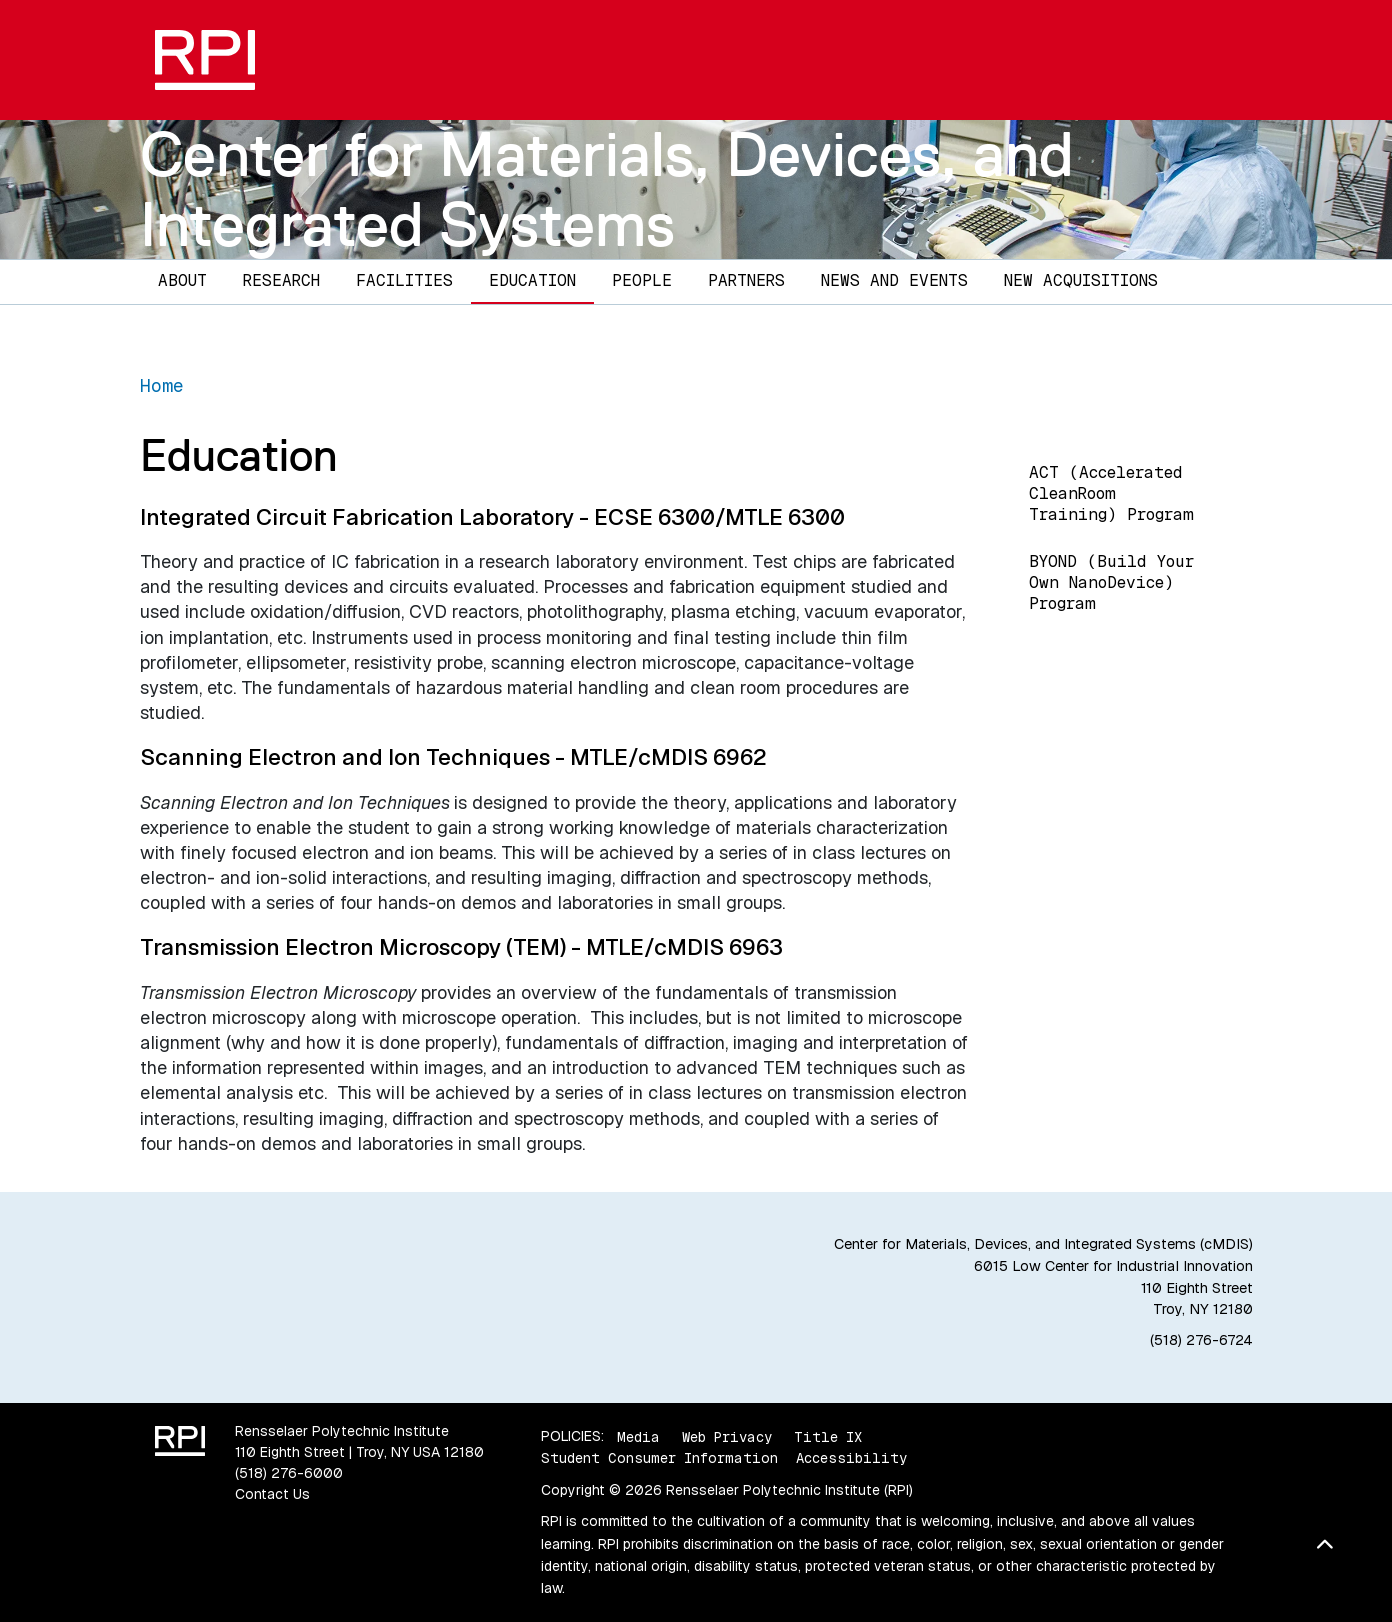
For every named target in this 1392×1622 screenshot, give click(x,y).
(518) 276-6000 (289, 1473)
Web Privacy (727, 1436)
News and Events (894, 280)
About (182, 280)
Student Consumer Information (659, 1458)
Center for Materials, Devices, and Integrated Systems (607, 188)
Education (532, 280)
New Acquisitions (1081, 280)
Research (281, 280)
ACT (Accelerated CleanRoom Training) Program (1111, 493)
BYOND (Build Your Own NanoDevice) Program (1111, 582)
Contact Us (272, 1494)
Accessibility (851, 1458)
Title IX (828, 1436)
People (642, 280)
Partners (746, 280)
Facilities (404, 280)
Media (638, 1436)
